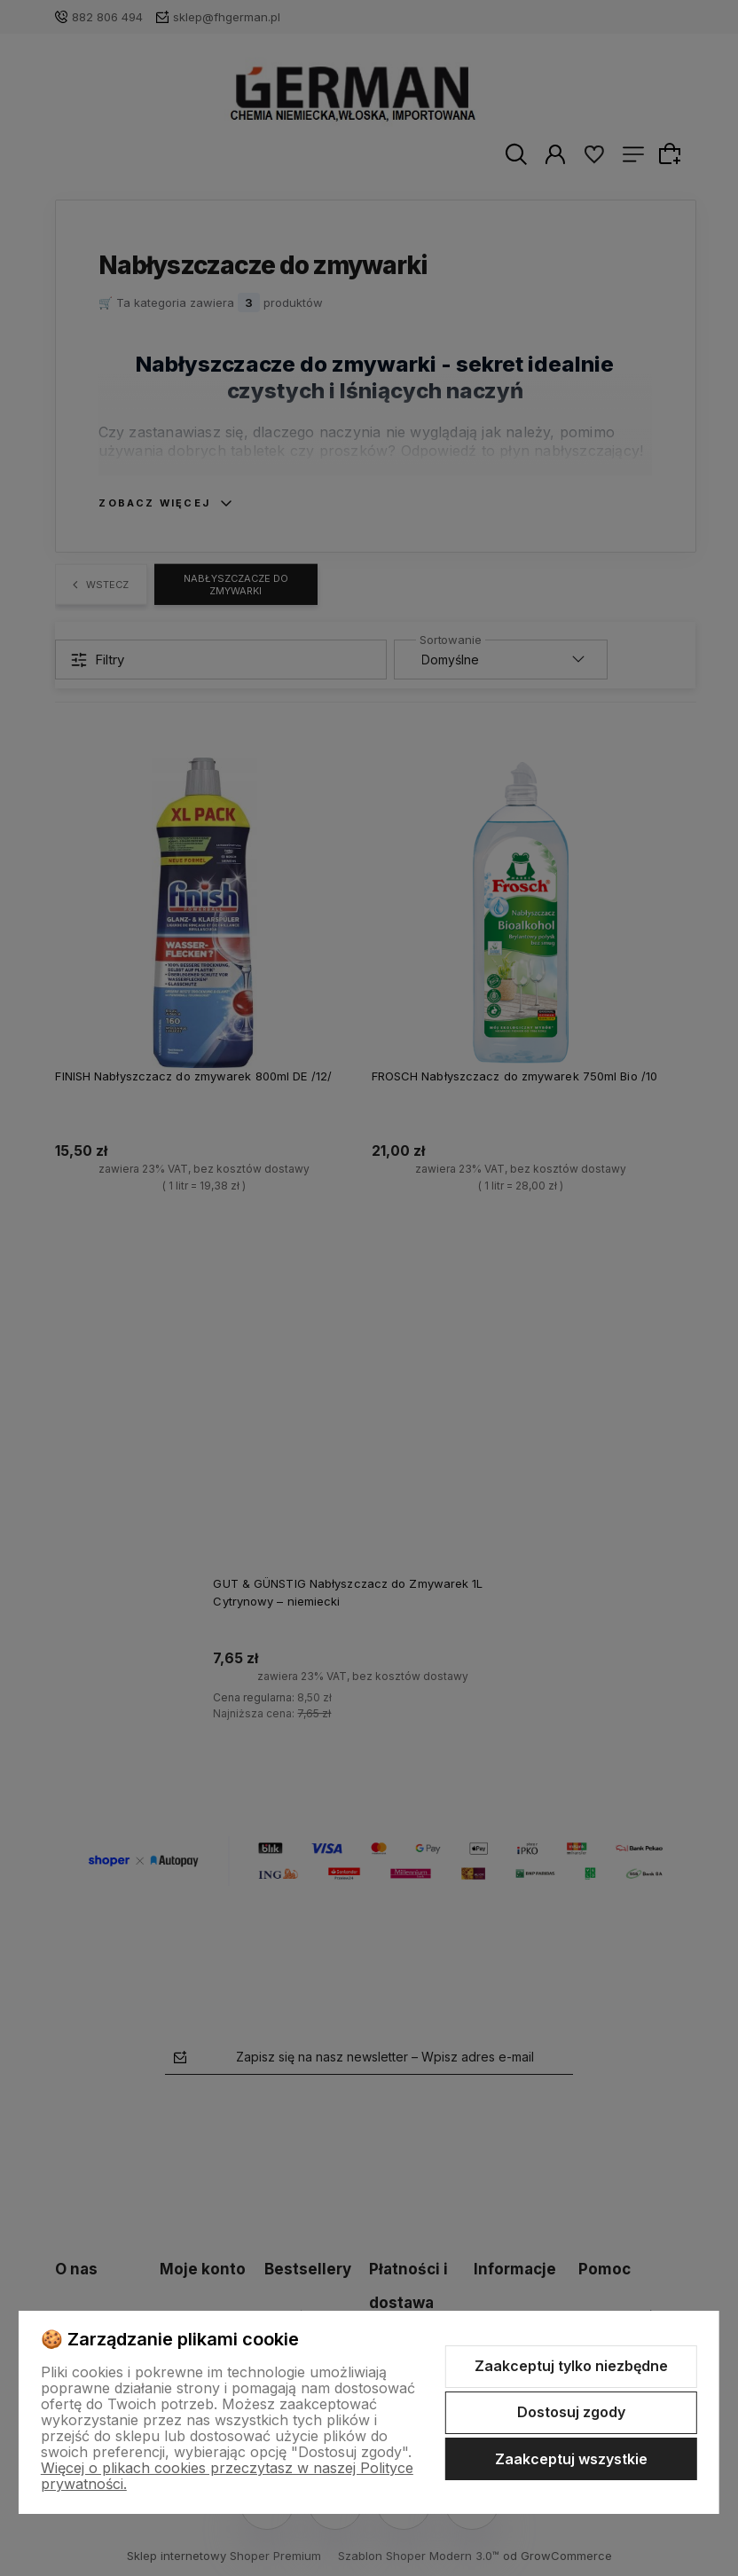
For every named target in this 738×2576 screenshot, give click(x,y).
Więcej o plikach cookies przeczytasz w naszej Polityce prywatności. (227, 2476)
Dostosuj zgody (571, 2412)
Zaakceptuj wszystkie (571, 2459)
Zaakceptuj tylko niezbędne (571, 2366)
